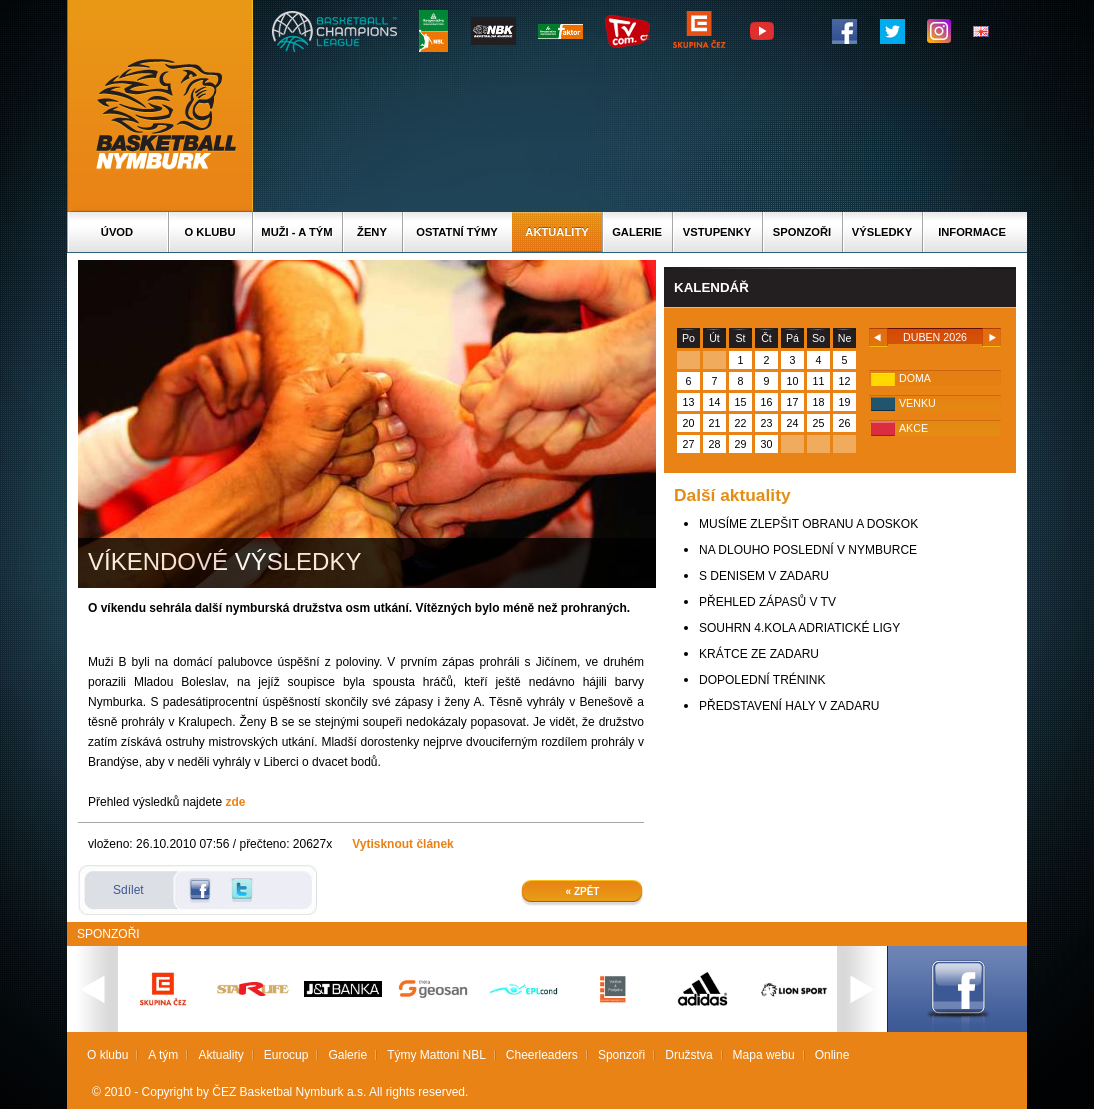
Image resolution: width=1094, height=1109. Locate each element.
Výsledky (882, 232)
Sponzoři (802, 232)
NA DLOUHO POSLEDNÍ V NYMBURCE (808, 550)
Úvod (117, 232)
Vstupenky (717, 232)
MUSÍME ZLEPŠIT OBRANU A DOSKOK (808, 524)
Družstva (688, 1055)
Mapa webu (764, 1055)
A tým (163, 1055)
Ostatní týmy (457, 232)
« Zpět (583, 891)
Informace (972, 232)
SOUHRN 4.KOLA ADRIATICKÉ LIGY (799, 628)
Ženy (372, 232)
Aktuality (556, 232)
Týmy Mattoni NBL (436, 1055)
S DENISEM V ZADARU (764, 576)
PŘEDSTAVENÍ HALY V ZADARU (789, 706)
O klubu (210, 232)
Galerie (637, 232)
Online (832, 1055)
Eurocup (286, 1055)
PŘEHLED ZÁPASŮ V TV (767, 602)
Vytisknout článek (403, 844)
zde (235, 802)
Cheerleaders (542, 1055)
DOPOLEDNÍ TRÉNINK (762, 680)
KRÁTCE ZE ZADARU (759, 654)
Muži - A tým (296, 232)
